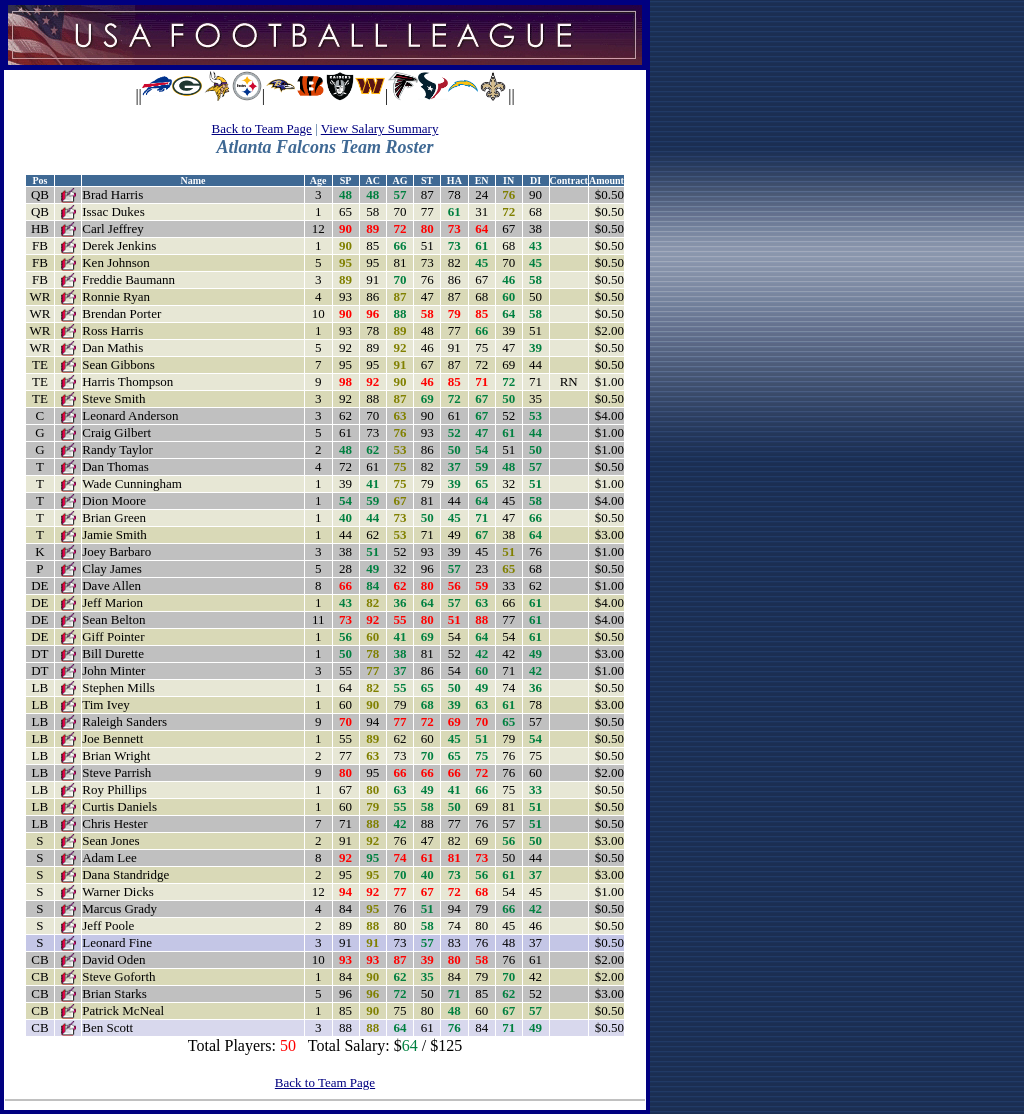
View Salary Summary (380, 128)
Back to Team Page (262, 128)
